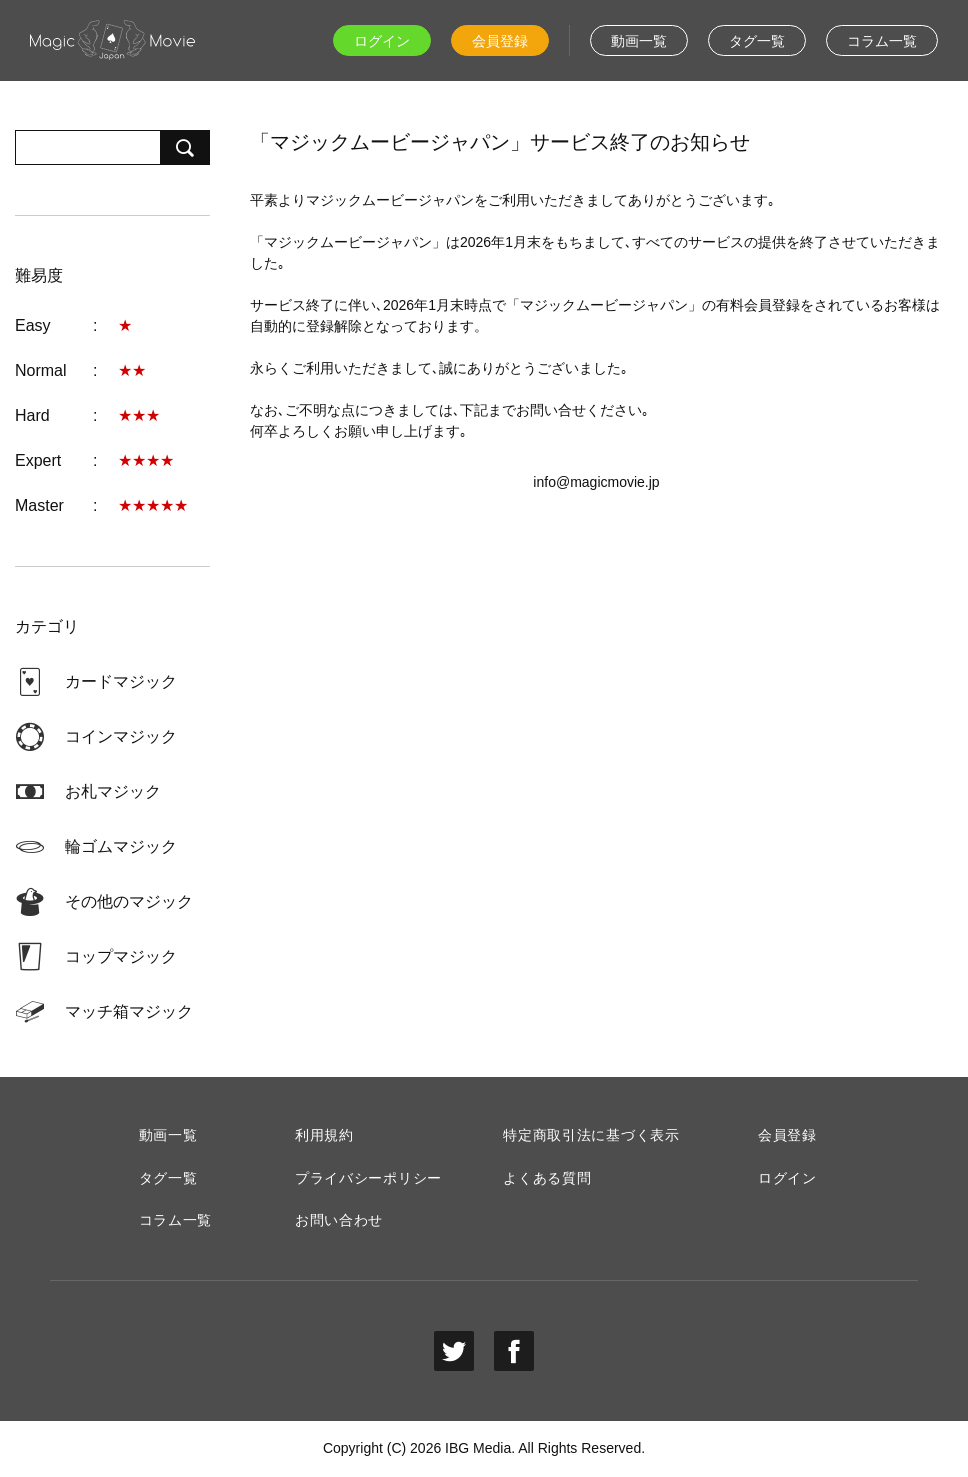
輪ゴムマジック (121, 846)
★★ (132, 370)
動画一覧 (639, 41)
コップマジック (121, 956)
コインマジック (121, 736)
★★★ (139, 415)
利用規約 (324, 1135)
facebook (514, 1351)
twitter (454, 1351)
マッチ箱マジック (129, 1011)
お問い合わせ (339, 1220)
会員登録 (500, 41)
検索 (185, 147)
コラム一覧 (882, 41)
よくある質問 (547, 1178)
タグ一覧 (757, 41)
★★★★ (146, 460)
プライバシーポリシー (368, 1178)
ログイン (382, 41)
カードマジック (121, 681)
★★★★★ (153, 505)
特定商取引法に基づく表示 (591, 1135)
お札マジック (113, 791)
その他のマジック (129, 901)
